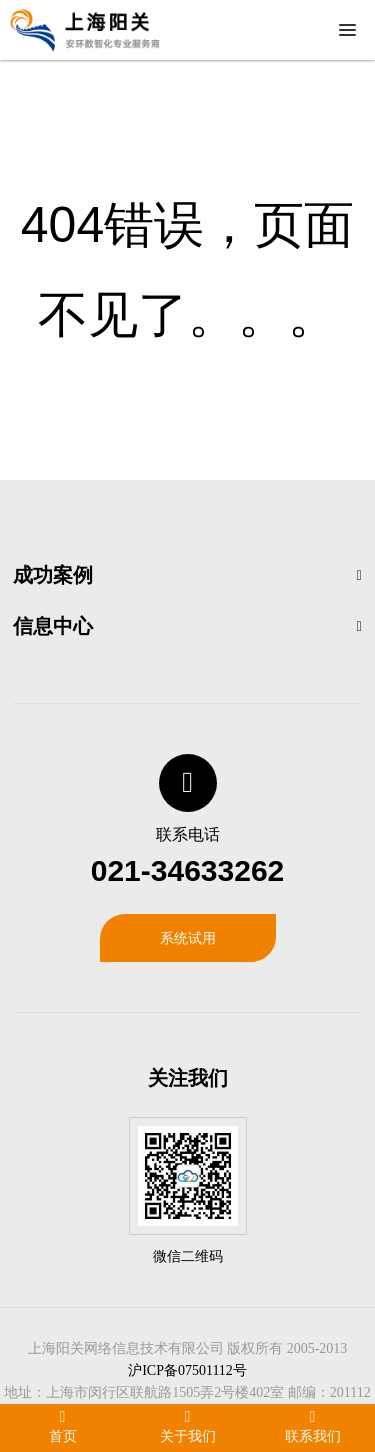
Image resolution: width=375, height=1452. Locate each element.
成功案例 (53, 575)
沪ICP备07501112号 (187, 1370)
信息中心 (53, 626)
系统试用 (188, 938)
